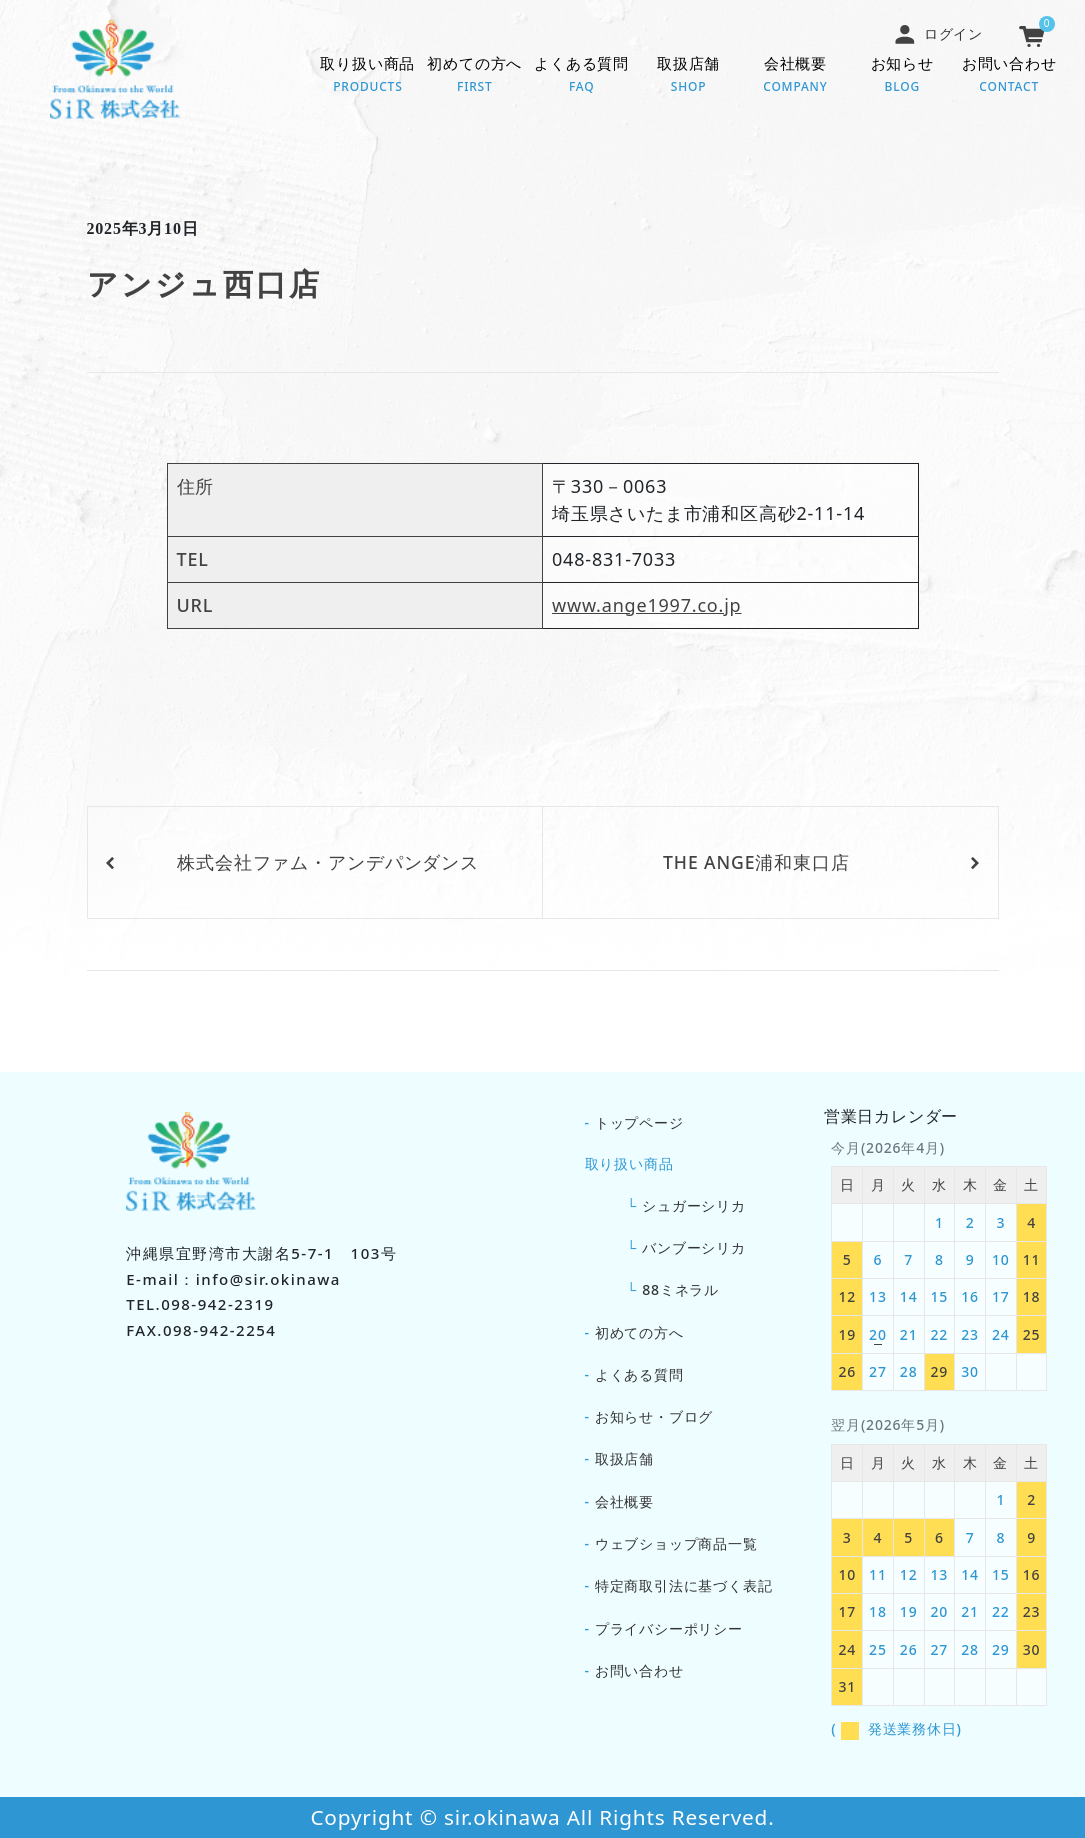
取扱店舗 (688, 76)
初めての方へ (474, 76)
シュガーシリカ (694, 1205)
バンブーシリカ (694, 1247)
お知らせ (902, 76)
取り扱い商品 (367, 76)
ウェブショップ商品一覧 (676, 1543)
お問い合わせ (1009, 76)
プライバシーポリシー (669, 1628)
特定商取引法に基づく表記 (684, 1585)
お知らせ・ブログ (654, 1416)
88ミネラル (680, 1289)
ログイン (938, 33)
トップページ (639, 1122)
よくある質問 (581, 76)
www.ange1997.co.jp (646, 605)
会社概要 (795, 76)
